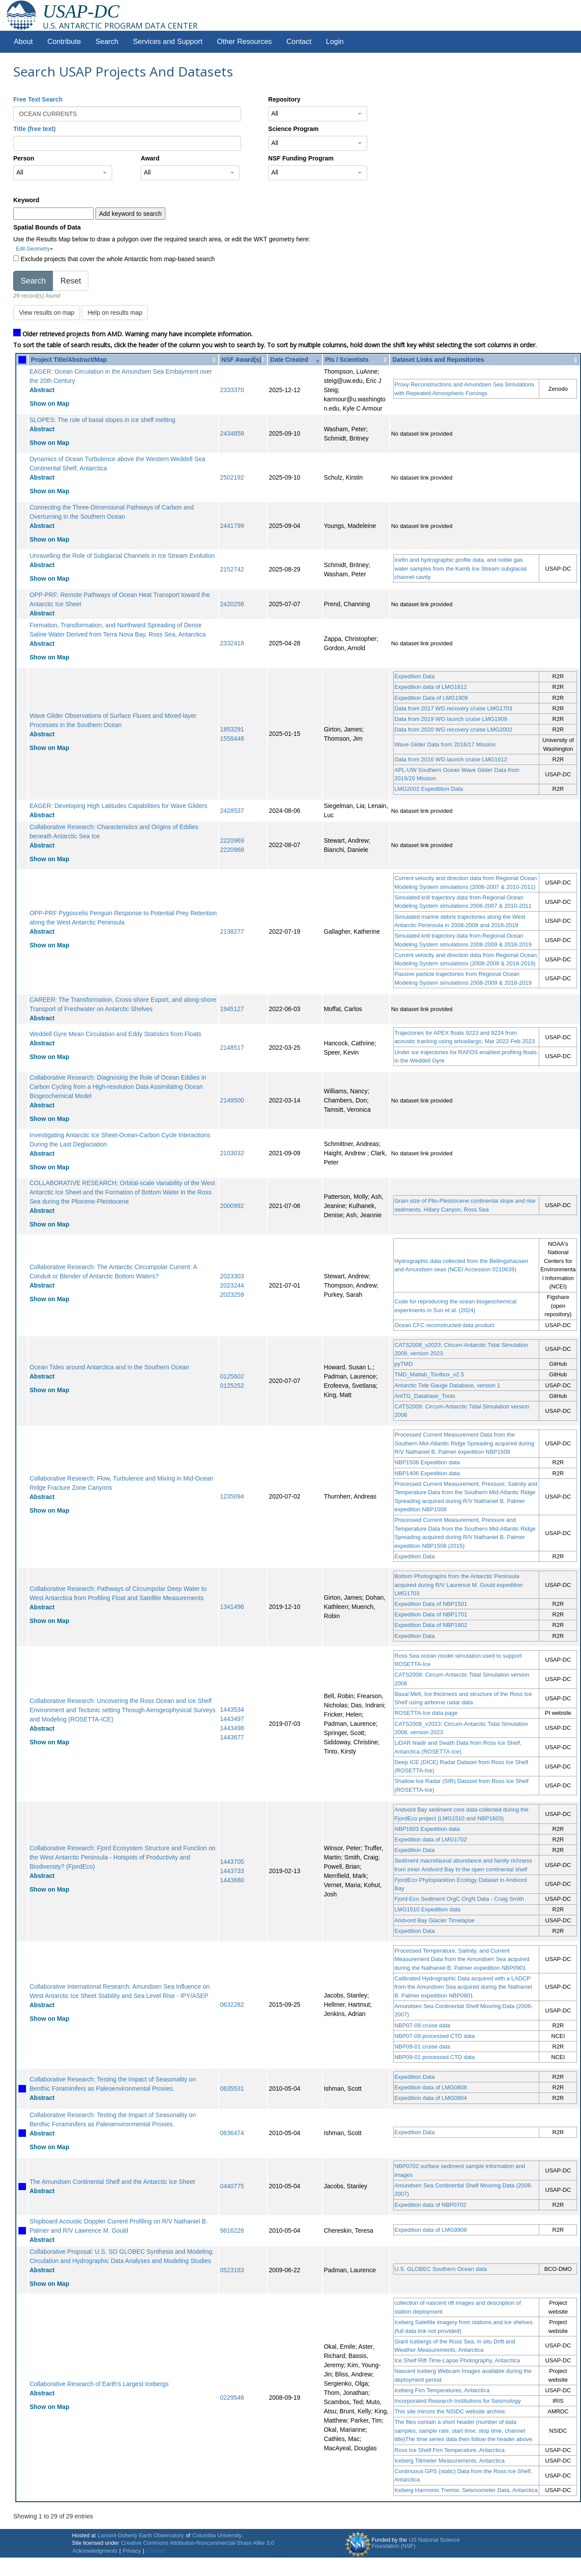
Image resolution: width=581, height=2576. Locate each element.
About (23, 41)
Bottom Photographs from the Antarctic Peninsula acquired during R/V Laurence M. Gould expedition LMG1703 (459, 1585)
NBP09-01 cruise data (422, 2046)
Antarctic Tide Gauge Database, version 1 (448, 1385)
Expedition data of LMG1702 (431, 1839)
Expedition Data (415, 676)
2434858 (232, 433)
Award (150, 158)
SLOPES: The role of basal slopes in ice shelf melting (102, 419)
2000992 (232, 1205)
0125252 (232, 1385)
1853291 (232, 729)
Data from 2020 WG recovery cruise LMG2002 (453, 729)
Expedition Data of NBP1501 (431, 1604)
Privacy (132, 2551)
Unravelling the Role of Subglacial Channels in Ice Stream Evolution (122, 555)
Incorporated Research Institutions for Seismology (458, 2401)
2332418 (232, 643)
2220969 (232, 840)
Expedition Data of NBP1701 (431, 1614)
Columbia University (216, 2535)
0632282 (232, 2004)
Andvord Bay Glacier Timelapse (435, 1920)
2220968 (232, 849)
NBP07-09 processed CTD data (435, 2036)
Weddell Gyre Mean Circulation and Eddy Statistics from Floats (115, 1033)
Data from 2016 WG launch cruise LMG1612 (451, 759)
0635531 (232, 2088)
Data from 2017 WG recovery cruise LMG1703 (453, 708)
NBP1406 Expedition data (427, 1473)
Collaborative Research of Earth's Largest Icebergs (98, 2383)
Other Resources (244, 41)
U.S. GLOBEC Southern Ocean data (441, 2269)
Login (334, 41)
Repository (284, 99)
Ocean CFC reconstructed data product (444, 1325)
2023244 (232, 1285)
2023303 (232, 1276)
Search (106, 41)
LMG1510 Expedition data (427, 1909)
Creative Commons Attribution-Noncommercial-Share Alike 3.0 (197, 2543)
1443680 (232, 1880)
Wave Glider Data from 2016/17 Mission (445, 744)
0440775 (232, 2186)
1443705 (232, 1861)
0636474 (232, 2132)
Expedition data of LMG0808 (431, 2087)
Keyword (26, 200)
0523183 (232, 2270)
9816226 (232, 2230)
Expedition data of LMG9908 (431, 2230)
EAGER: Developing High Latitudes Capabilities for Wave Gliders (118, 805)
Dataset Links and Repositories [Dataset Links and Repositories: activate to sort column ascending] (438, 359)
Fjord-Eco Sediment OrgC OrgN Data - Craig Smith (459, 1899)
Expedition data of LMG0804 (431, 2098)
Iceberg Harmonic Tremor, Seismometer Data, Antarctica (466, 2490)
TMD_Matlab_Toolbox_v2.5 (429, 1374)
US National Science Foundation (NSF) (416, 2543)
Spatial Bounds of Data (46, 227)
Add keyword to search (130, 213)
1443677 (232, 1737)
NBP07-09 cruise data (422, 2025)
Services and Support (167, 41)
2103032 (232, 1153)
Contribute (64, 41)
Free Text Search (37, 99)
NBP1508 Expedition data (427, 1462)
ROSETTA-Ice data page (426, 1713)
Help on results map (115, 312)
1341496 (232, 1606)
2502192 (232, 477)
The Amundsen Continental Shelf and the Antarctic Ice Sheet (112, 2181)
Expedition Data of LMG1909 (431, 698)
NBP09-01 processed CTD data (435, 2057)
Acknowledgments (95, 2551)
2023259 (232, 1294)
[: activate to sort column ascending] (22, 360)
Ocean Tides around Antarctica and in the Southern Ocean (109, 1367)
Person (23, 158)
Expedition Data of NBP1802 (431, 1625)
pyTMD (404, 1364)
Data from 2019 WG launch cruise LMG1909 (451, 719)
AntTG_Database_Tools (425, 1396)
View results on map (46, 312)
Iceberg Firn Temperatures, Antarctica (442, 2390)
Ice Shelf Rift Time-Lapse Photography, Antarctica (457, 2360)
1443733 (232, 1870)
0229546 (232, 2397)
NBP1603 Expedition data (427, 1829)
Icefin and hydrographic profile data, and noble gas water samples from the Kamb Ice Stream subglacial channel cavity (461, 568)
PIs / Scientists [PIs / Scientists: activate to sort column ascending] (347, 359)
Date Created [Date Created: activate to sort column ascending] (289, 359)
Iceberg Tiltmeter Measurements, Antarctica (450, 2460)
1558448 (232, 738)
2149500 (232, 1100)
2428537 (232, 810)
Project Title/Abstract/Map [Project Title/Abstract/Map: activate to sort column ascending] (68, 359)
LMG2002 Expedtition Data (429, 789)
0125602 (232, 1376)
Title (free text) (34, 128)
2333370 (232, 389)
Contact (298, 41)
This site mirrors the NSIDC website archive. (451, 2411)
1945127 (232, 1008)
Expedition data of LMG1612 (431, 687)
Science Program (293, 128)
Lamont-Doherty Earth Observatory (141, 2535)
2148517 (232, 1047)
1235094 (232, 1496)
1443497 (232, 1718)
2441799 (232, 525)
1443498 (232, 1728)
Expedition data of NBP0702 (430, 2204)
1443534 (232, 1709)
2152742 (232, 569)
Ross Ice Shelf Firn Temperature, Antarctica (449, 2450)
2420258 (232, 604)
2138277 (232, 931)
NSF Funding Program (301, 158)
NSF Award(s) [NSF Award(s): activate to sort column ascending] (241, 359)
